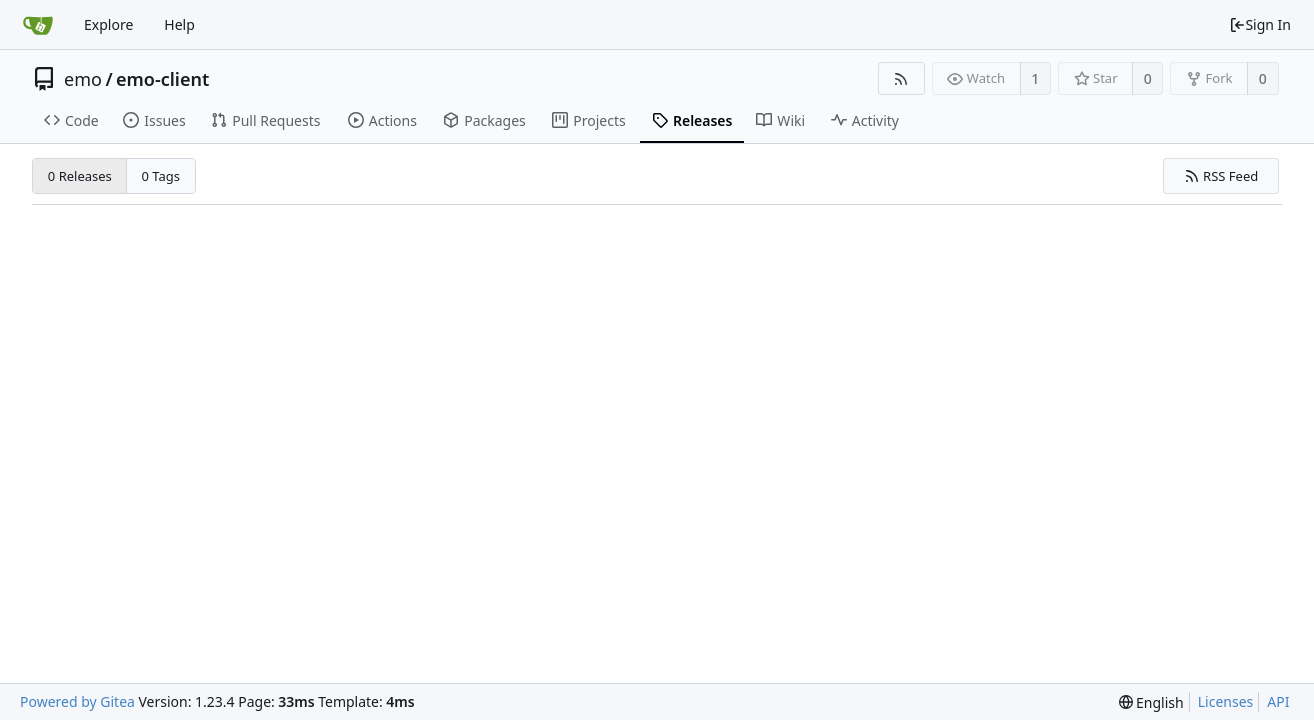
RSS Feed (1221, 176)
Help (179, 24)
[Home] (38, 25)
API (1278, 701)
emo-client (162, 79)
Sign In (1260, 24)
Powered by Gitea (77, 701)
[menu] (1151, 702)
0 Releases (80, 176)
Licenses (1226, 701)
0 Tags (161, 176)
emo (83, 79)
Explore (108, 24)
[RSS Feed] (901, 78)
